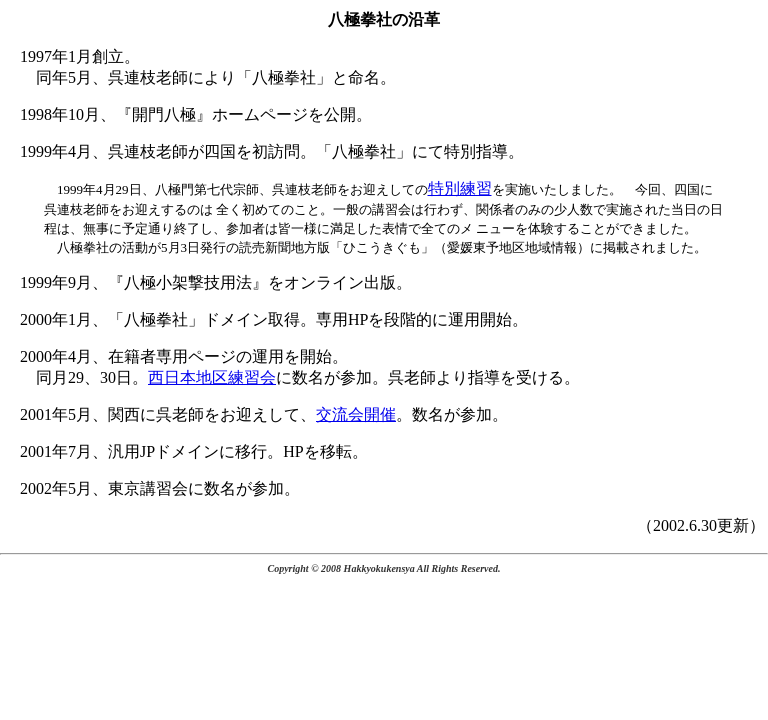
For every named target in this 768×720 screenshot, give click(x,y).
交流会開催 (356, 414)
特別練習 (460, 188)
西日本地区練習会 (212, 377)
